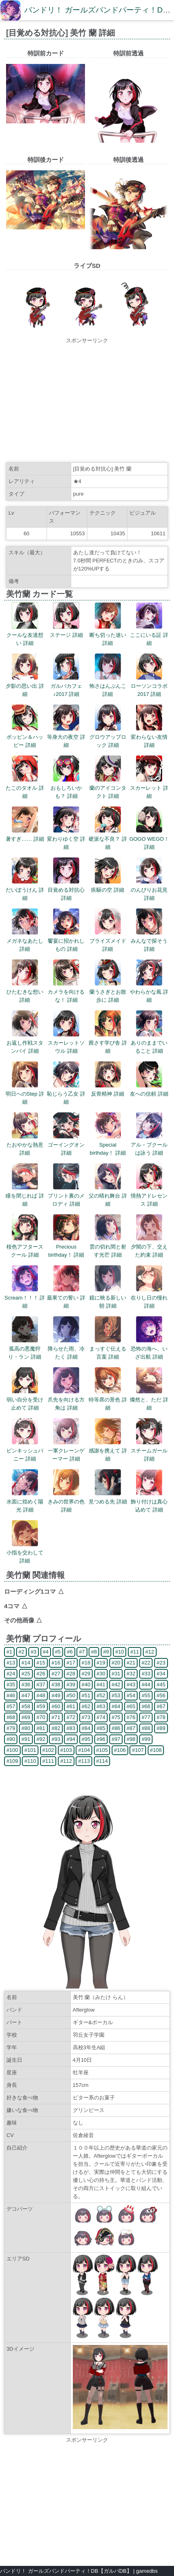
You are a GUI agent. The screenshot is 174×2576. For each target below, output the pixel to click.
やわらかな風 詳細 (149, 992)
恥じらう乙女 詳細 (66, 1094)
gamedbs (146, 2571)
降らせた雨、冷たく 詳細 (66, 1349)
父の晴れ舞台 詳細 (108, 1196)
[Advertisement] (87, 401)
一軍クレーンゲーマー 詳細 (66, 1451)
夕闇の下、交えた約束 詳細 (149, 1247)
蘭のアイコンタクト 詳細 (107, 788)
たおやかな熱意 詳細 (24, 1145)
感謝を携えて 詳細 (108, 1451)
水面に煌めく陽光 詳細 (24, 1501)
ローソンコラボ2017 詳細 (149, 686)
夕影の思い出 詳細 (25, 686)
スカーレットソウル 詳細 (66, 1043)
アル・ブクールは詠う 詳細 (149, 1145)
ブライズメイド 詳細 (107, 941)
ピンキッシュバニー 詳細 (24, 1451)
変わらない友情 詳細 (149, 737)
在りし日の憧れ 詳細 (149, 1298)
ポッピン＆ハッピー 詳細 (24, 737)
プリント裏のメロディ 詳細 (66, 1196)
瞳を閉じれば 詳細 (25, 1196)
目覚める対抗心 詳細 (66, 890)
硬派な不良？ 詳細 (108, 839)
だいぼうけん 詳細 (25, 890)
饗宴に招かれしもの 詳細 (66, 941)
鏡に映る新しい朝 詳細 (107, 1298)
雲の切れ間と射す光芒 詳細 (107, 1247)
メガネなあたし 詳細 (24, 941)
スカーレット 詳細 (149, 788)
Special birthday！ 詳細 (108, 1145)
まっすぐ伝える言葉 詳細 (107, 1349)
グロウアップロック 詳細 (107, 737)
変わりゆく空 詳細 (66, 839)
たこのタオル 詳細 (25, 788)
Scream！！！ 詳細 (24, 1298)
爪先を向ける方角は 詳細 (66, 1400)
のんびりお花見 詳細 (149, 890)
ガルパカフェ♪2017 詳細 (66, 686)
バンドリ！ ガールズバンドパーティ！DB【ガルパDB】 (66, 2571)
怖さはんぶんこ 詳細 (107, 686)
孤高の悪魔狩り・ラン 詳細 (24, 1349)
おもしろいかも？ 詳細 (66, 788)
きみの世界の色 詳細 (66, 1501)
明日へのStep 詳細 (25, 1094)
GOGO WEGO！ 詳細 (149, 839)
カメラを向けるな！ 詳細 (66, 992)
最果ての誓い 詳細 (66, 1298)
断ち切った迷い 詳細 (107, 635)
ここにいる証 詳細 (149, 635)
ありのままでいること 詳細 (149, 1043)
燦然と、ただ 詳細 (149, 1400)
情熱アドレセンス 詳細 (149, 1196)
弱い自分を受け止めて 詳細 (24, 1400)
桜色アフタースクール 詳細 (24, 1247)
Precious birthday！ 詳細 (66, 1247)
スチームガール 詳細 (149, 1451)
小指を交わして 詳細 (24, 1552)
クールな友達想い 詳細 (24, 635)
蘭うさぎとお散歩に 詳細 (107, 992)
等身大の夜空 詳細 (66, 737)
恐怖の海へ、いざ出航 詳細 (149, 1349)
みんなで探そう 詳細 (149, 941)
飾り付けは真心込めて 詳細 (149, 1501)
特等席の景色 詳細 (108, 1400)
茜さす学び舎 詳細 (108, 1043)
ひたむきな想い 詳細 (24, 992)
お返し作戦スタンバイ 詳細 (24, 1043)
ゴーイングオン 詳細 (66, 1145)
